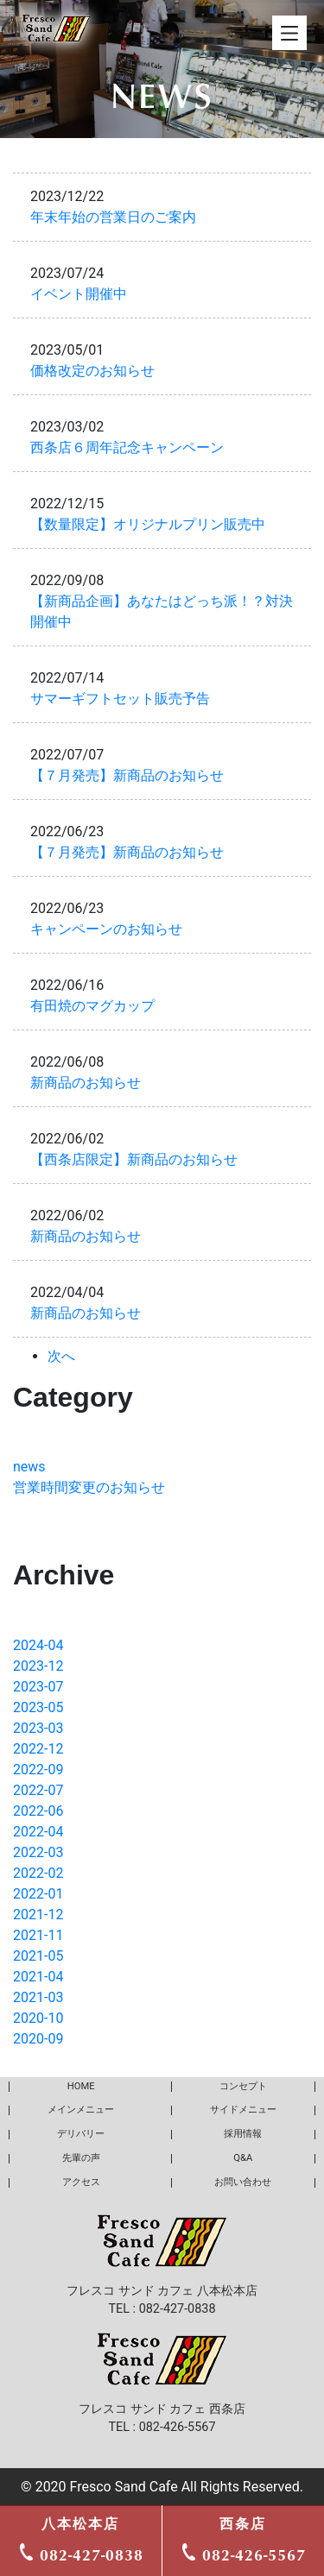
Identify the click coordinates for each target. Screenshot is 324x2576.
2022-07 (38, 1790)
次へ (61, 1356)
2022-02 (38, 1873)
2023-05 (38, 1707)
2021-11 (38, 1935)
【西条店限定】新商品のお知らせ (134, 1159)
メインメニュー (81, 2109)
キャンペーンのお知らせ (106, 929)
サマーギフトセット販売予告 (120, 698)
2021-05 (38, 1956)
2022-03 (38, 1852)
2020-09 (38, 2039)
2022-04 (38, 1831)
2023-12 (38, 1666)
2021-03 (38, 1997)
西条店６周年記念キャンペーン (127, 447)
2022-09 (38, 1769)
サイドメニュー (243, 2109)
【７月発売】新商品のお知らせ (127, 775)
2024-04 (38, 1645)
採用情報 (243, 2133)
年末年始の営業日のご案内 (113, 217)
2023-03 (38, 1728)
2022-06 (38, 1811)
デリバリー (81, 2133)
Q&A (242, 2157)
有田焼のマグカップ (92, 1005)
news (29, 1466)
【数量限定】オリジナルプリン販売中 (147, 524)
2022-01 (38, 1894)
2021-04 (38, 1976)
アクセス (81, 2182)
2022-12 (38, 1749)
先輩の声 (81, 2157)
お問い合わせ (242, 2182)
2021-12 (38, 1914)
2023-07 (38, 1686)
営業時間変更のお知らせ (89, 1487)
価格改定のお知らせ (92, 370)
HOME (81, 2086)
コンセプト (243, 2086)
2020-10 (38, 2018)
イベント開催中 (78, 294)
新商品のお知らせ (85, 1082)
